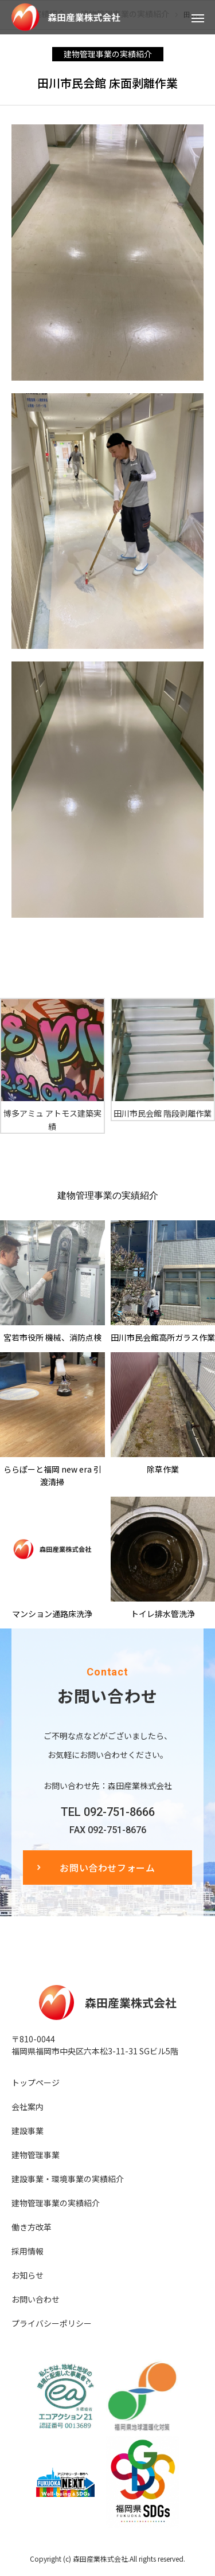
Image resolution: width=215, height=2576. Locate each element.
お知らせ (27, 2275)
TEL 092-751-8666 (108, 1812)
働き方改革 (31, 2227)
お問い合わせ (35, 2299)
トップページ (35, 2082)
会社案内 (27, 2106)
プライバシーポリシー (51, 2323)
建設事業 (27, 2130)
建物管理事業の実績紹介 (108, 54)
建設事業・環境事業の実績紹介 (67, 2178)
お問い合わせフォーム (107, 1867)
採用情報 (27, 2251)
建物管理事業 (35, 2154)
